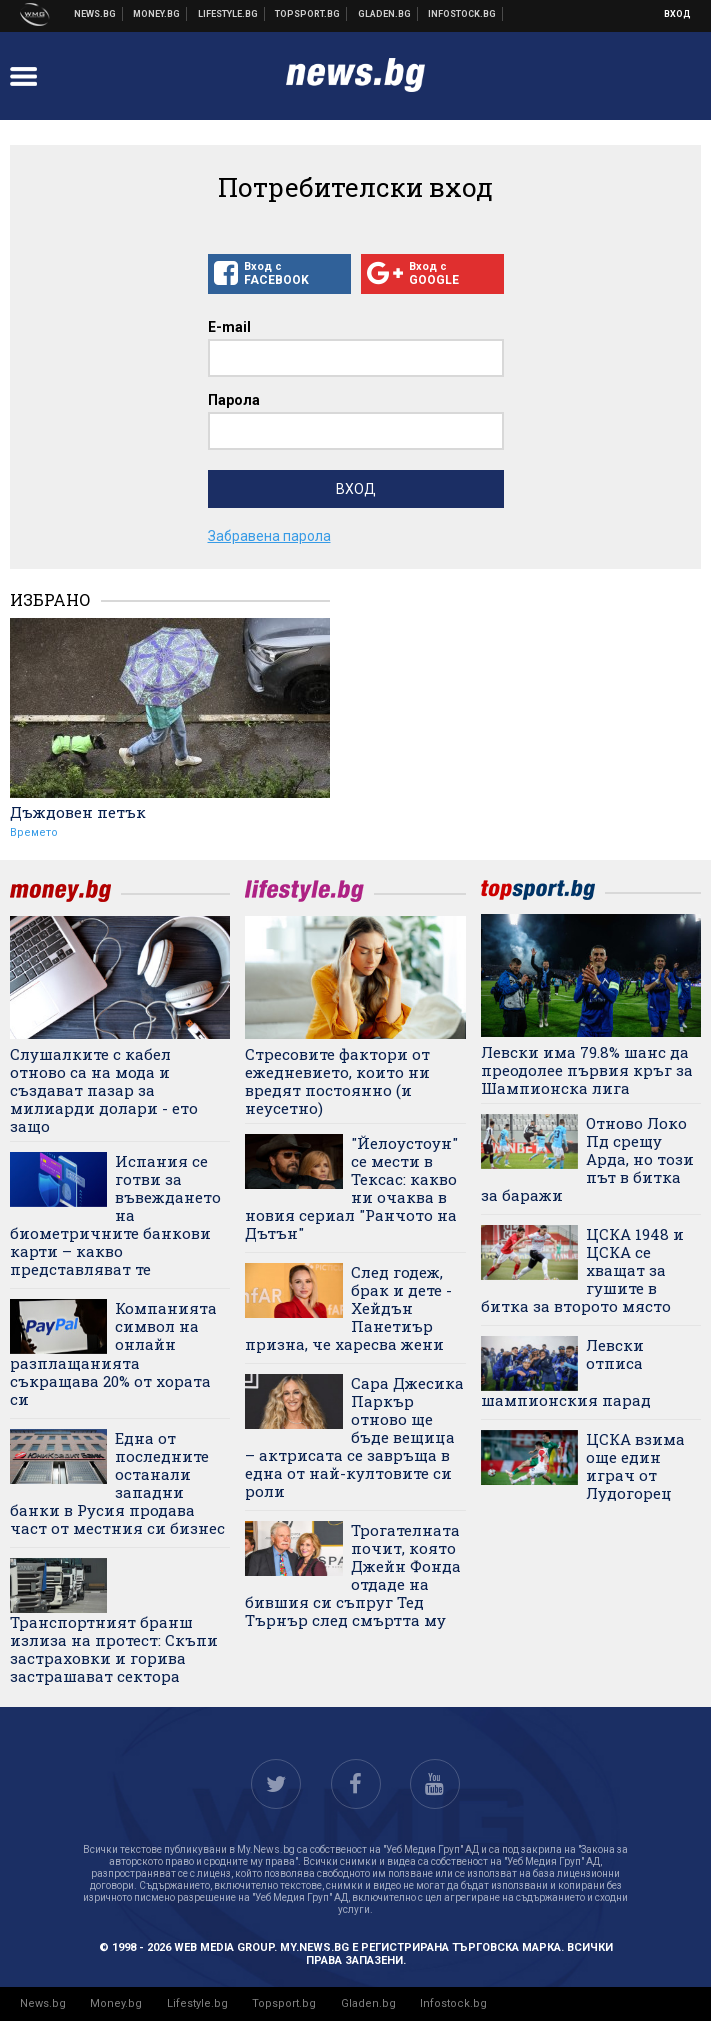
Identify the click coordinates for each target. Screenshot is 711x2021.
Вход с (279, 274)
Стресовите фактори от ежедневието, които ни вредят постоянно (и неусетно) (337, 1081)
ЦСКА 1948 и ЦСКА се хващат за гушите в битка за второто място (582, 1270)
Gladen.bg (368, 2003)
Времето (34, 832)
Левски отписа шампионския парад (566, 1372)
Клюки (228, 14)
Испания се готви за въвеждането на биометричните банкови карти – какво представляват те (115, 1215)
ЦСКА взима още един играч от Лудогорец (635, 1466)
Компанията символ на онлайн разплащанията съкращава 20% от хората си (113, 1353)
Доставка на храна (385, 14)
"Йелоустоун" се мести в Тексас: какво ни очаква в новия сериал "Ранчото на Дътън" (351, 1188)
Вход (677, 14)
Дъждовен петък (78, 812)
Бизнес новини (157, 14)
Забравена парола (269, 536)
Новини (95, 14)
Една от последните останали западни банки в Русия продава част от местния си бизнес (117, 1483)
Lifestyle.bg (197, 2003)
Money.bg (116, 2003)
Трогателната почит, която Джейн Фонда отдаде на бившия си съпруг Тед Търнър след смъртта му (352, 1575)
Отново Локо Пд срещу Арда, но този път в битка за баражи (587, 1159)
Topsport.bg (284, 2003)
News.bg (43, 2003)
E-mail (229, 327)
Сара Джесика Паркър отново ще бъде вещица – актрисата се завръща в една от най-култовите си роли (354, 1437)
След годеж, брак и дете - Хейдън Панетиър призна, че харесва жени (348, 1308)
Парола (234, 400)
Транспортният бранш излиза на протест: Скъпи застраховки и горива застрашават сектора (114, 1648)
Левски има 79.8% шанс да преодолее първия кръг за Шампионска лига (587, 1070)
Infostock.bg (453, 2003)
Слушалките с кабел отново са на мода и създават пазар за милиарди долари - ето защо (104, 1090)
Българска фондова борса (462, 14)
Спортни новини (308, 14)
